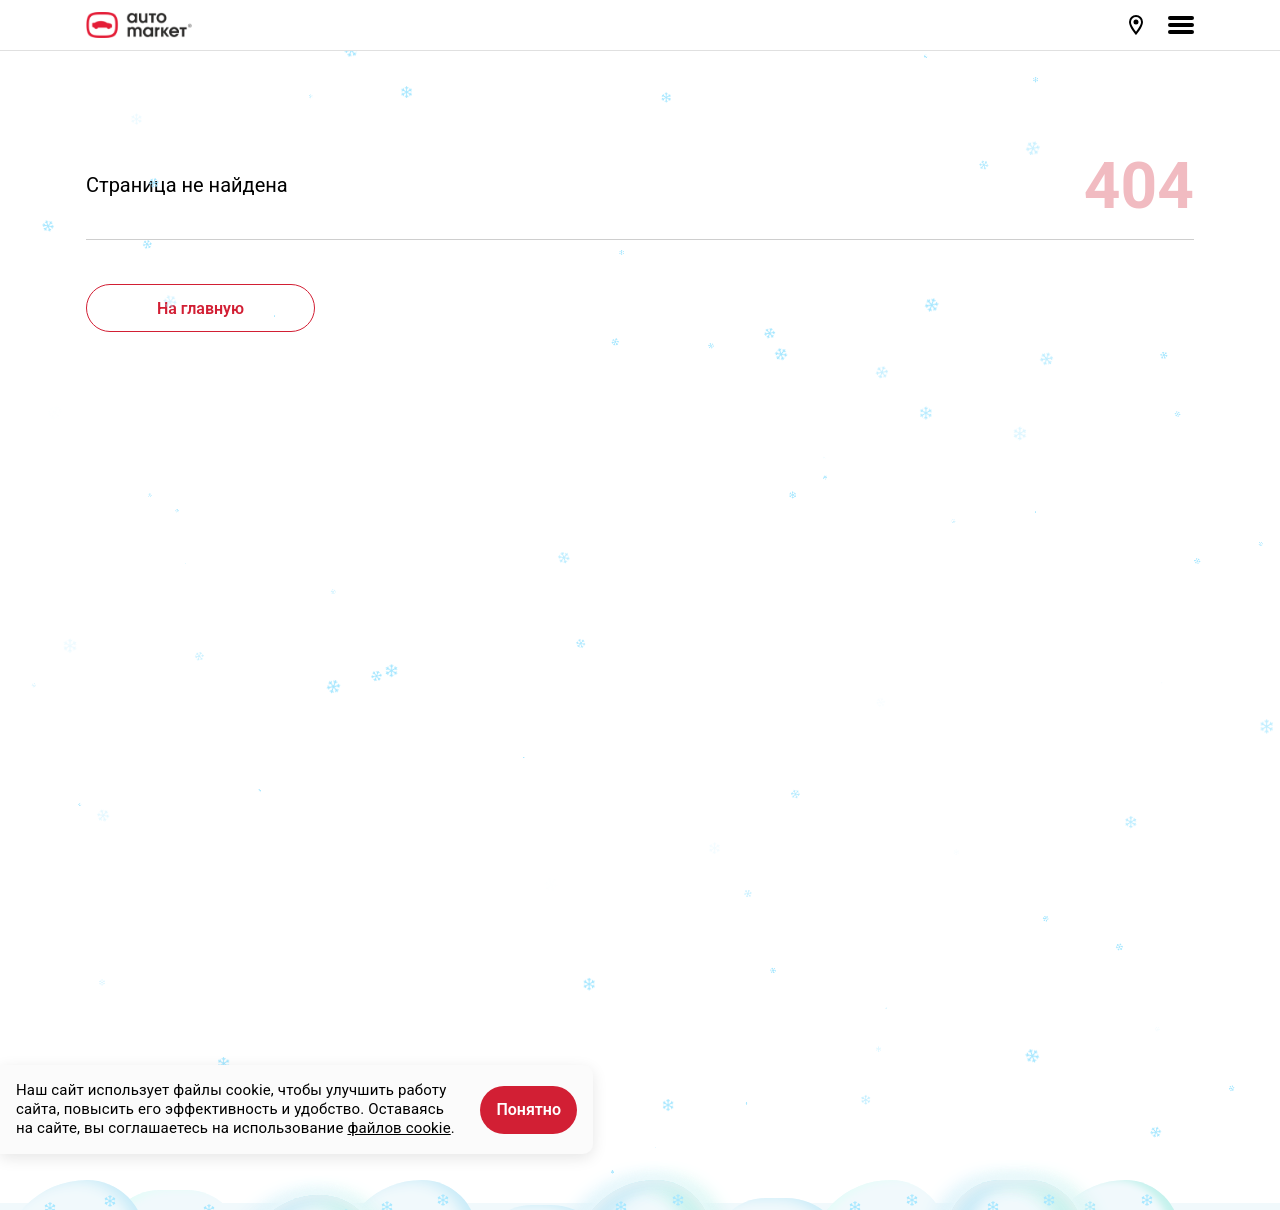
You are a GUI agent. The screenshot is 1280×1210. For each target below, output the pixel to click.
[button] (1138, 25)
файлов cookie (398, 1128)
